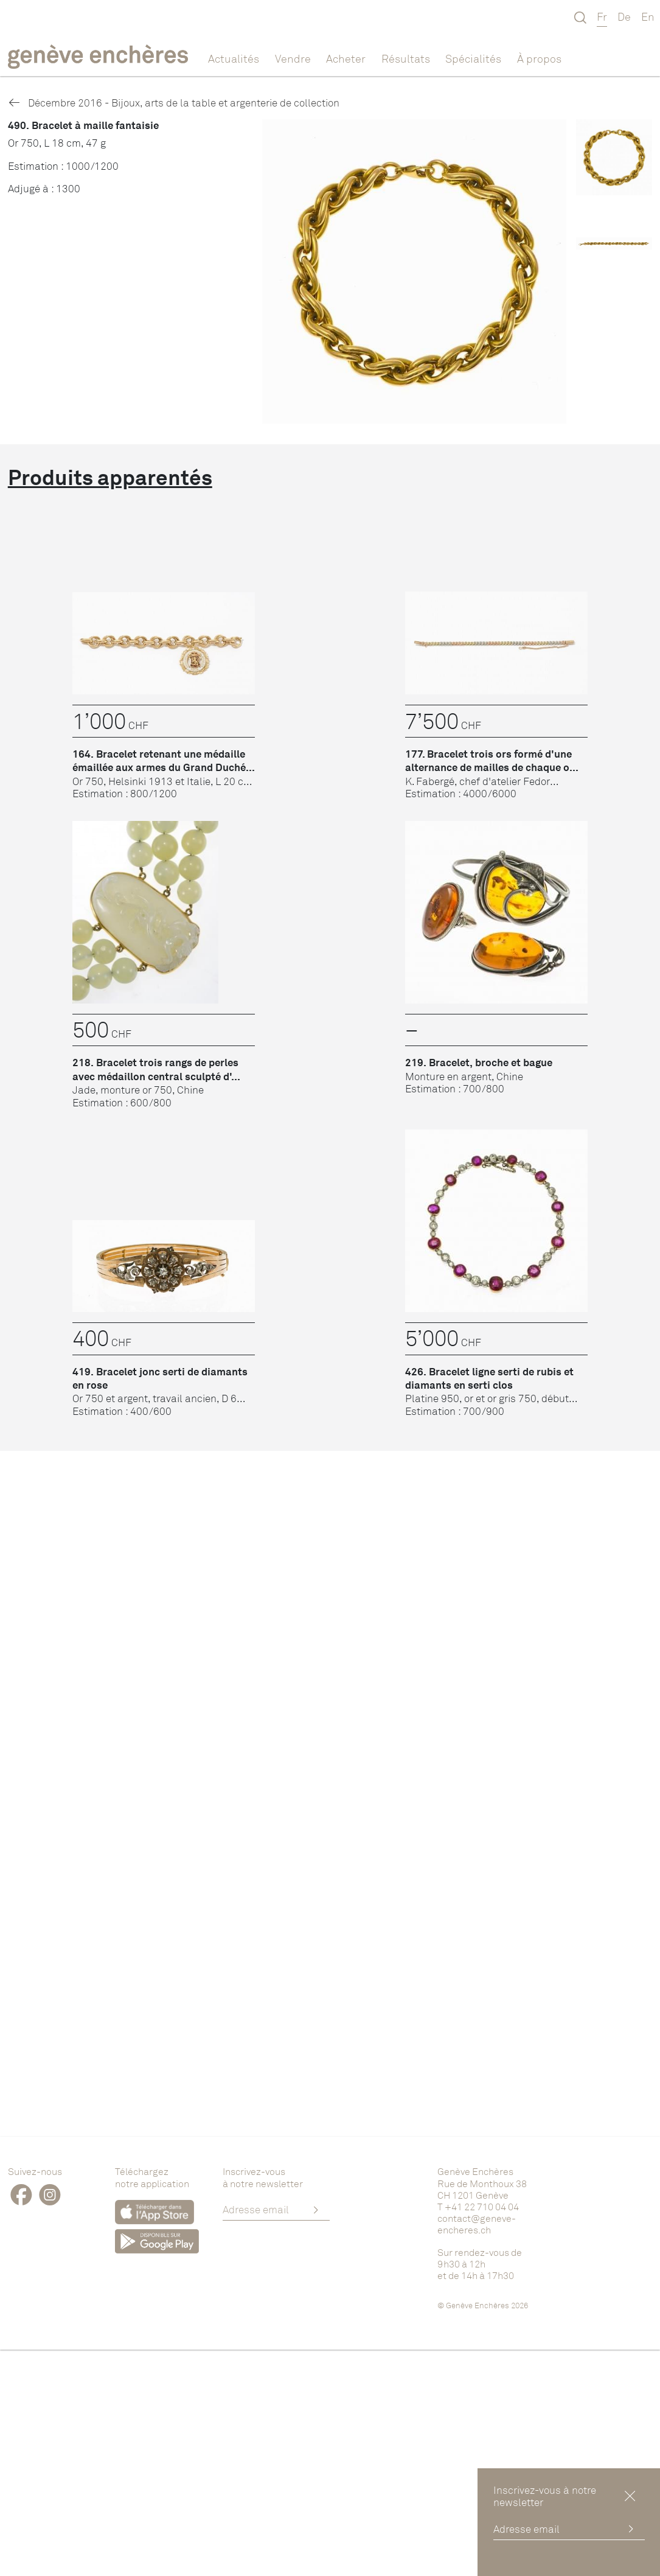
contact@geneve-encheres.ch (476, 2224)
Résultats (405, 58)
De (624, 16)
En (648, 16)
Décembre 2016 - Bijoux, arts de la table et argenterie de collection (173, 102)
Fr (602, 16)
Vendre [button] (293, 58)
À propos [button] (539, 58)
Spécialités (473, 58)
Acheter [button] (346, 58)
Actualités (233, 58)
